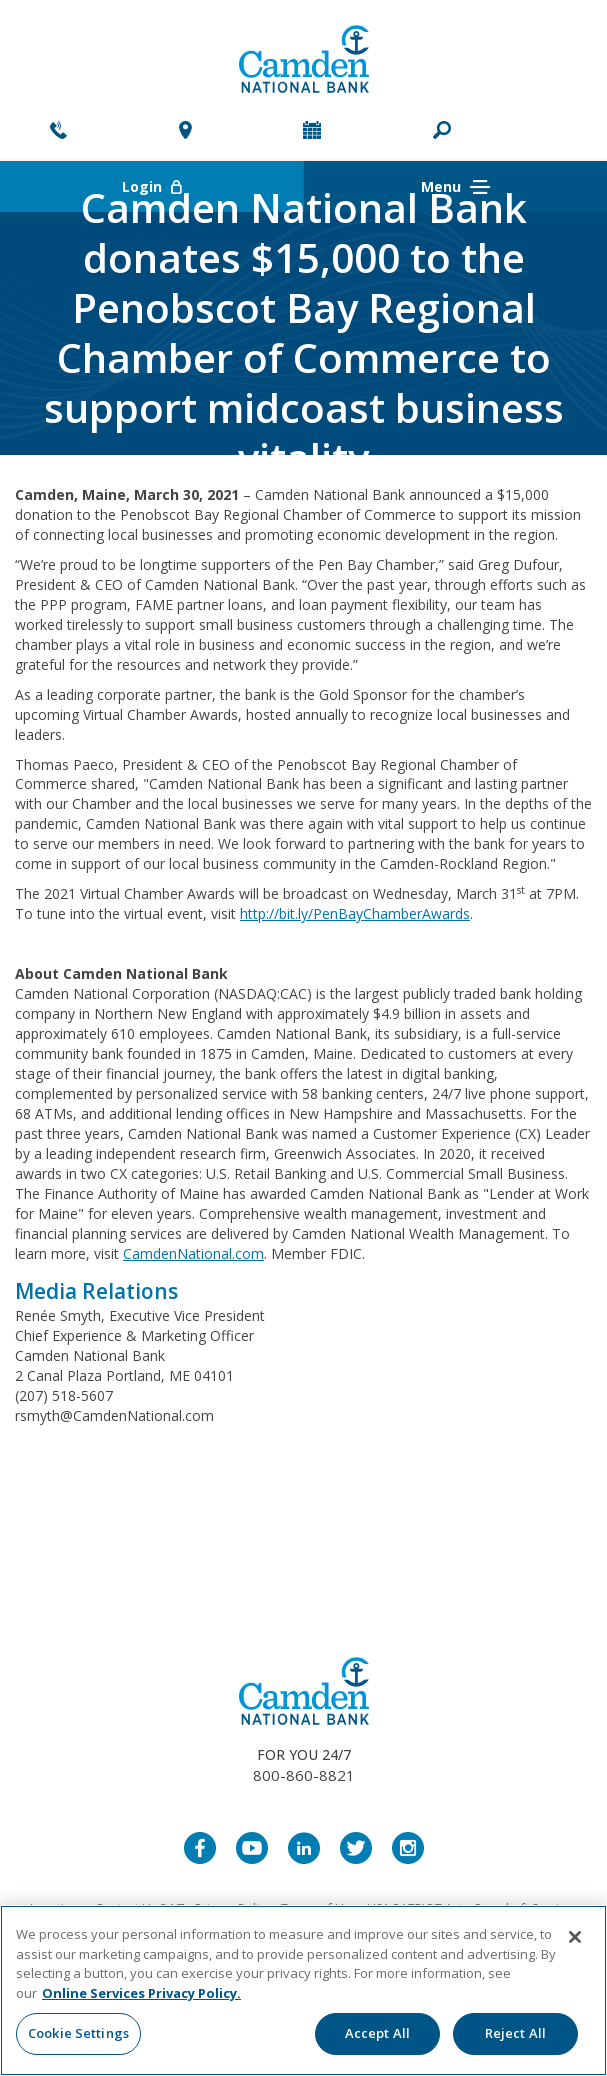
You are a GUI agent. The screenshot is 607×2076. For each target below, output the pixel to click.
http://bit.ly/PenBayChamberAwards (355, 913)
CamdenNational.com (193, 1253)
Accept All (377, 2033)
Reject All (515, 2033)
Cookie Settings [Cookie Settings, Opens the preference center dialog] (78, 2033)
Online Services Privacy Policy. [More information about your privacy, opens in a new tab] (141, 1993)
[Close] (575, 1937)
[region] (303, 1990)
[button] (442, 132)
